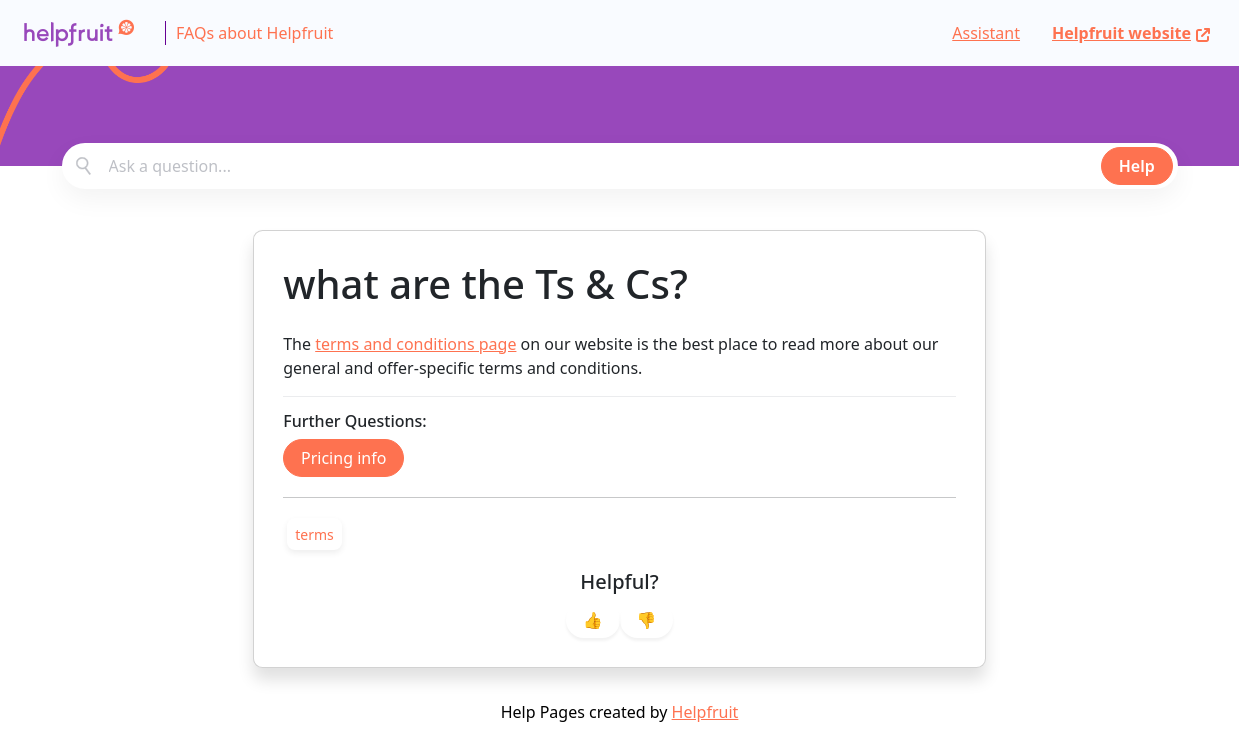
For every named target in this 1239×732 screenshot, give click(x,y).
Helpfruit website (1131, 33)
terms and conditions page (415, 344)
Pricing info (343, 458)
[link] (314, 534)
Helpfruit (705, 712)
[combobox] (620, 166)
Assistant (986, 33)
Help (1137, 166)
